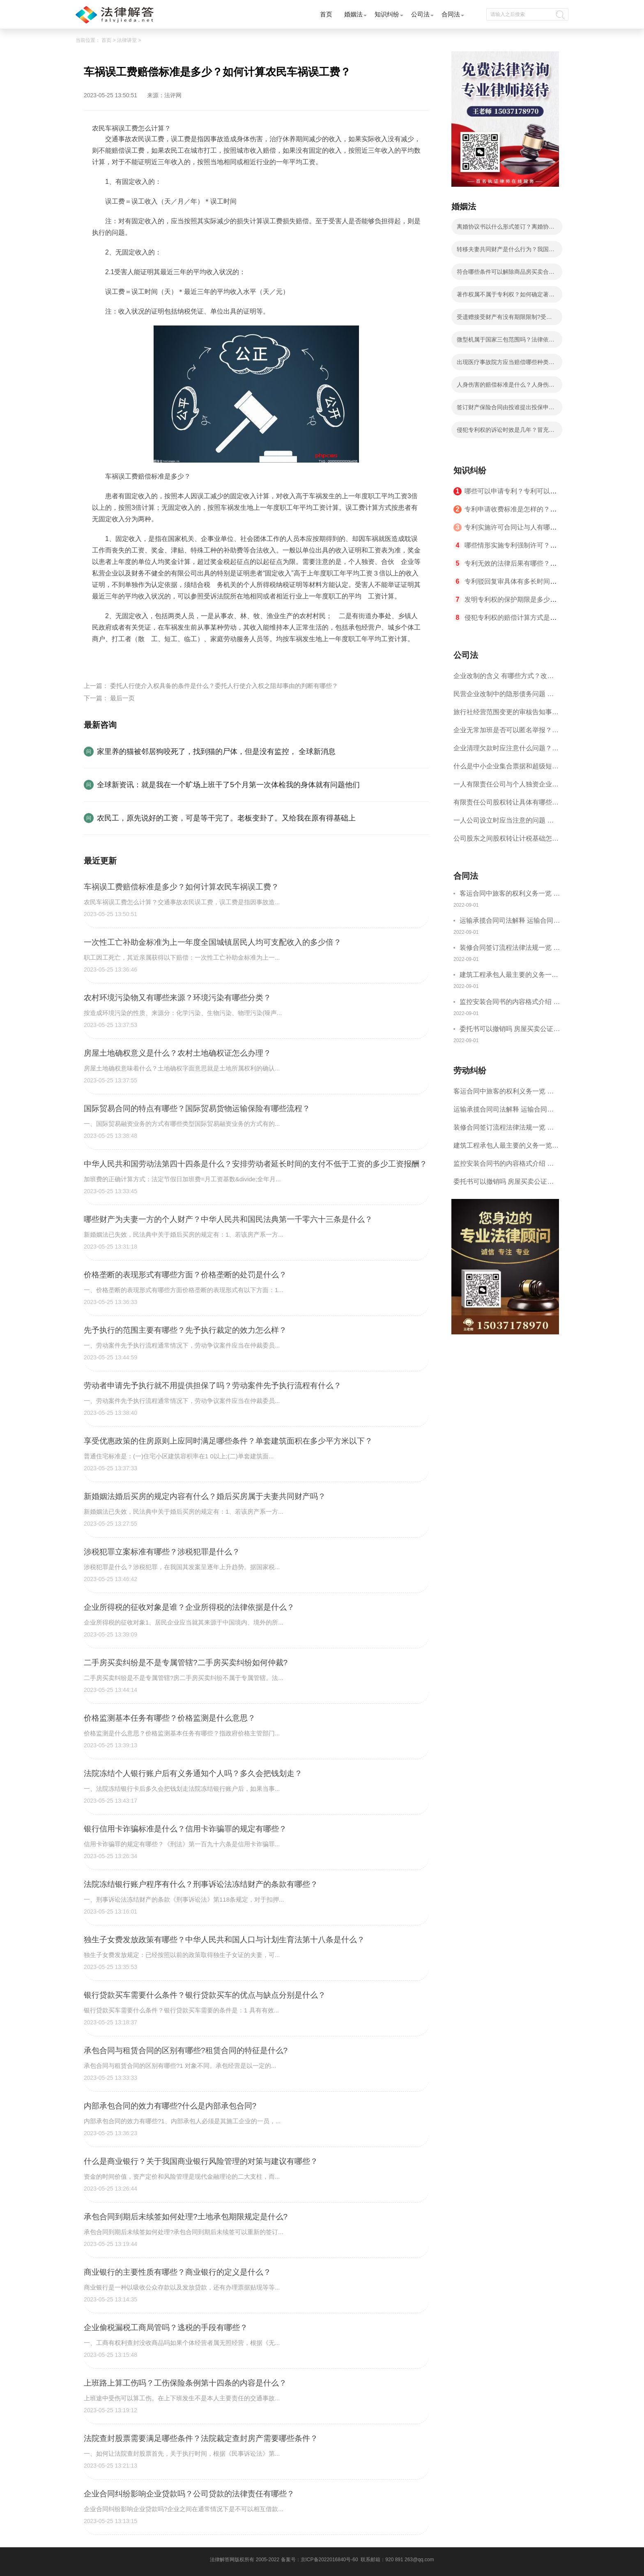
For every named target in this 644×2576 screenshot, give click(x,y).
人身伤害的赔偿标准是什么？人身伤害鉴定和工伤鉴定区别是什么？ (505, 387)
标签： (102, 658)
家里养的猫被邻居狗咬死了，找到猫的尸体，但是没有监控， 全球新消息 (216, 751)
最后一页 (122, 697)
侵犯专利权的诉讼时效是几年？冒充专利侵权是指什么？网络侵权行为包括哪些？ (505, 432)
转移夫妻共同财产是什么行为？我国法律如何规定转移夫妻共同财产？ (505, 251)
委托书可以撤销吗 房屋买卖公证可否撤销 (510, 1030)
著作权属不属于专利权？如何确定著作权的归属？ (505, 297)
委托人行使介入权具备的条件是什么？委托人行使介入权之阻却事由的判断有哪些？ (224, 685)
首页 (326, 14)
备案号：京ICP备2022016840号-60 (319, 2559)
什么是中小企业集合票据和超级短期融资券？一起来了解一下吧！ (506, 769)
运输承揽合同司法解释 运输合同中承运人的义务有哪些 (510, 921)
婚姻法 (353, 14)
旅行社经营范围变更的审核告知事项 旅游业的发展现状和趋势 (506, 714)
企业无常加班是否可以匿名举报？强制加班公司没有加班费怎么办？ (506, 733)
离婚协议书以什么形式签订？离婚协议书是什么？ (505, 229)
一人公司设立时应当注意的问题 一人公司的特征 (503, 823)
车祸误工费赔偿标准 (191, 658)
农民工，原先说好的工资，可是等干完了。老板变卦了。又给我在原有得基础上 (226, 818)
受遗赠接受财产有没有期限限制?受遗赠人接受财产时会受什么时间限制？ (504, 319)
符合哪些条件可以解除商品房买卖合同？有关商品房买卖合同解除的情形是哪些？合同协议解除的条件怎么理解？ (505, 274)
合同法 (451, 14)
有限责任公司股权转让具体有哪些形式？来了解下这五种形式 (506, 805)
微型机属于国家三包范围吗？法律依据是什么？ (505, 342)
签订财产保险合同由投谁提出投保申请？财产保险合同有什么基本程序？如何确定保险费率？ (505, 409)
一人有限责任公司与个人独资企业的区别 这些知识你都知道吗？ (506, 787)
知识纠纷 (387, 14)
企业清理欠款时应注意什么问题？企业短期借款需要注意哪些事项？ (506, 751)
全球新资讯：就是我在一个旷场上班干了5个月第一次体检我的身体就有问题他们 (228, 785)
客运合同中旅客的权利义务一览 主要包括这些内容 (510, 894)
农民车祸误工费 (136, 658)
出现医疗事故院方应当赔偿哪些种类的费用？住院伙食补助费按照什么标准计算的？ (505, 364)
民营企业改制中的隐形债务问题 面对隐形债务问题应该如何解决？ (503, 696)
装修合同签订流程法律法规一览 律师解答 (510, 948)
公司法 (420, 14)
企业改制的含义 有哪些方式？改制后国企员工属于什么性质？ (503, 678)
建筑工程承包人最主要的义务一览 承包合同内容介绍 (509, 976)
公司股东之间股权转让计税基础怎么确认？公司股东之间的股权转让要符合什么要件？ (506, 841)
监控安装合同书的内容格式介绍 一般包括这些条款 (510, 1003)
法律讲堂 (127, 40)
